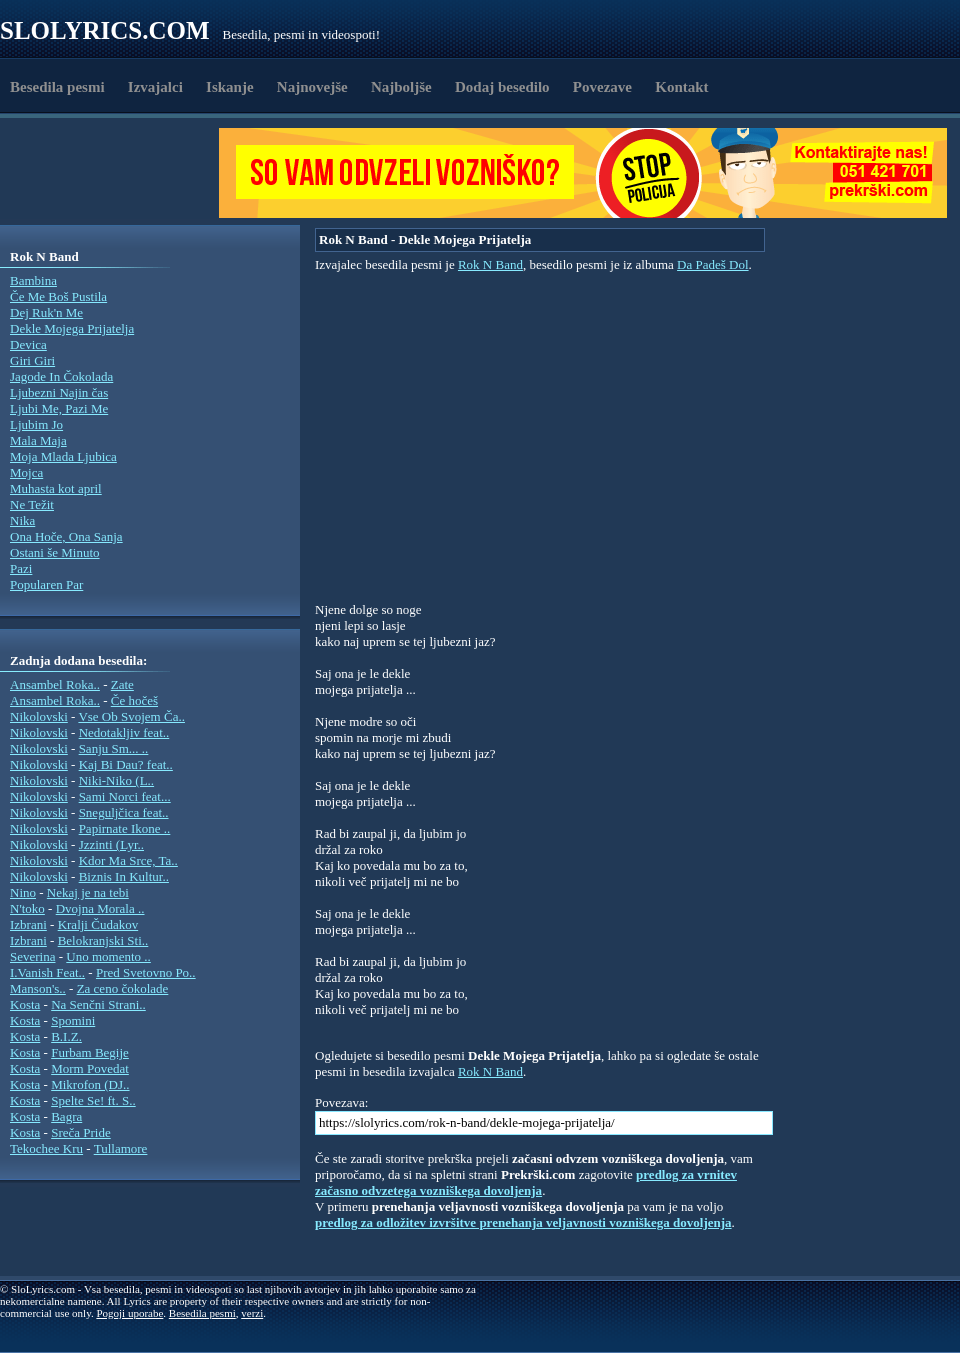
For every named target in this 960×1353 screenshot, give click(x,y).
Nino (23, 892)
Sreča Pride (81, 1132)
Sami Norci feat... (125, 796)
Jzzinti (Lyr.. (111, 844)
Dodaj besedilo (502, 87)
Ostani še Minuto (55, 552)
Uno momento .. (108, 956)
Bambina (33, 280)
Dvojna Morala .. (100, 908)
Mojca (26, 472)
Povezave (602, 87)
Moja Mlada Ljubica (63, 456)
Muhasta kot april (56, 488)
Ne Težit (32, 504)
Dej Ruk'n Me (46, 312)
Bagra (66, 1116)
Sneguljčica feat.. (124, 812)
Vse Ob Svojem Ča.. (131, 716)
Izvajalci (155, 87)
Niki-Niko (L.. (116, 780)
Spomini (73, 1020)
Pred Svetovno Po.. (146, 972)
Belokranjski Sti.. (103, 940)
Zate (122, 684)
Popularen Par (46, 584)
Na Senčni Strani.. (98, 1004)
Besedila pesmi (57, 87)
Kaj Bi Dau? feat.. (126, 764)
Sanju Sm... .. (114, 748)
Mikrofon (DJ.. (90, 1084)
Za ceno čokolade (123, 988)
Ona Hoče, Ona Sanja (66, 536)
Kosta (25, 1004)
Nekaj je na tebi (88, 892)
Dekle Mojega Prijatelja (72, 328)
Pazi (21, 568)
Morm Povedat (90, 1068)
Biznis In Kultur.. (124, 876)
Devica (28, 344)
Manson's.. (38, 988)
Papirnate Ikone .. (125, 828)
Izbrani (28, 924)
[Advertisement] (116, 173)
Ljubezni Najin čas (59, 392)
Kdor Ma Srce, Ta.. (128, 860)
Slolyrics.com (105, 30)
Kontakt (681, 87)
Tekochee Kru (46, 1148)
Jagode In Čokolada (61, 376)
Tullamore (121, 1148)
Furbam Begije (90, 1052)
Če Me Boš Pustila (58, 296)
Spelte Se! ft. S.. (93, 1100)
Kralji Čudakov (98, 924)
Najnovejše (312, 87)
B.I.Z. (66, 1036)
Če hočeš (134, 700)
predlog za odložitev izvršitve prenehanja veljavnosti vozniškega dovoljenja (523, 1222)
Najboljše (401, 87)
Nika (22, 520)
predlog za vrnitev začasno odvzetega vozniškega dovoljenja (526, 1182)
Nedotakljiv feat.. (124, 732)
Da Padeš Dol (713, 264)
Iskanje (230, 87)
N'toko (27, 908)
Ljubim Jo (36, 424)
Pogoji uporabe (129, 1313)
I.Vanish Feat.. (47, 972)
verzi (252, 1313)
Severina (32, 956)
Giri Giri (32, 360)
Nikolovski (39, 716)
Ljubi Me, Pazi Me (59, 408)
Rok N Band (490, 264)
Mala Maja (38, 440)
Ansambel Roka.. (55, 684)
